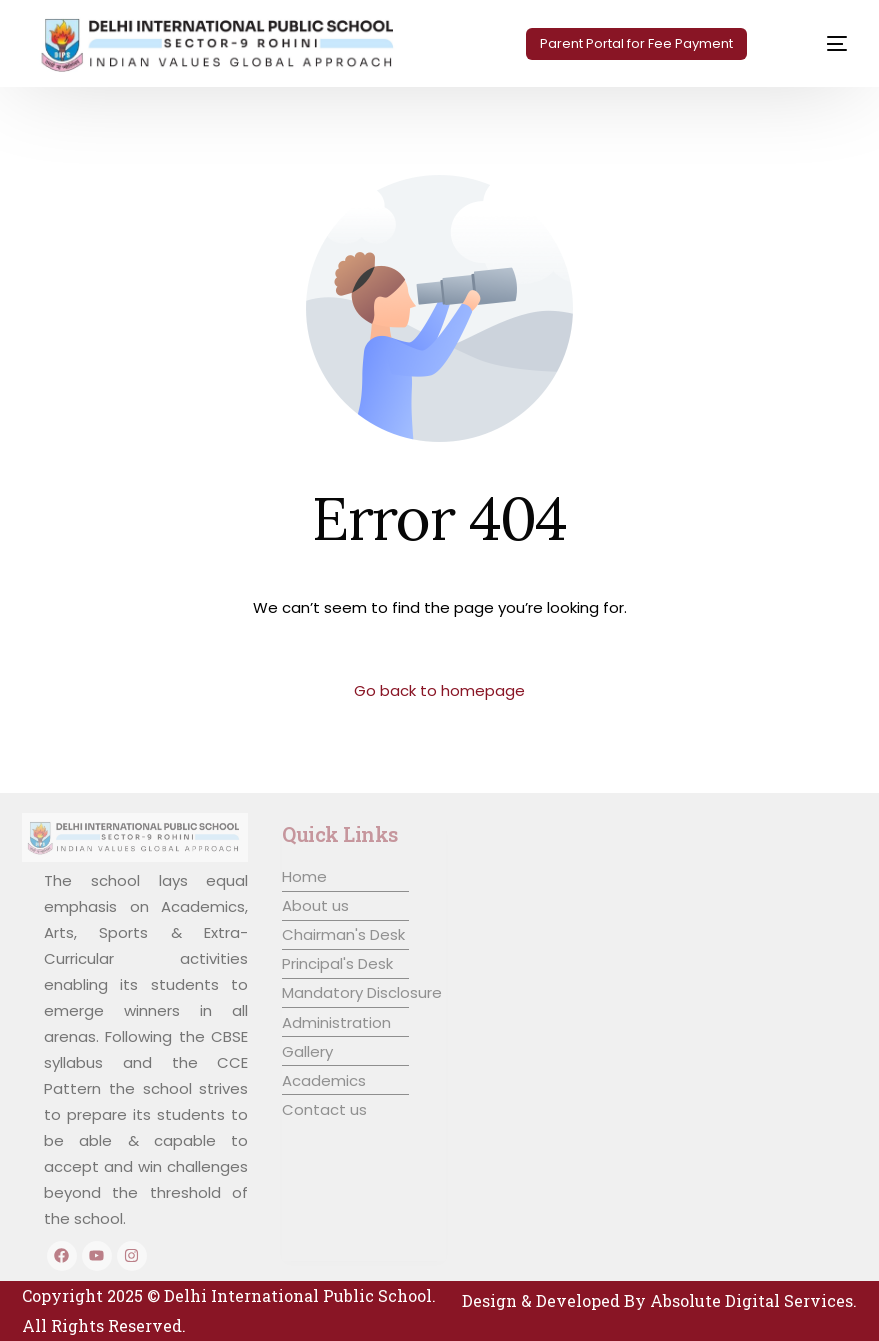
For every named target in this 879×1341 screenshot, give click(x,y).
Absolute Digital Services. (753, 1300)
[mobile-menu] (815, 44)
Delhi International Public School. (300, 1295)
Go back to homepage (439, 690)
